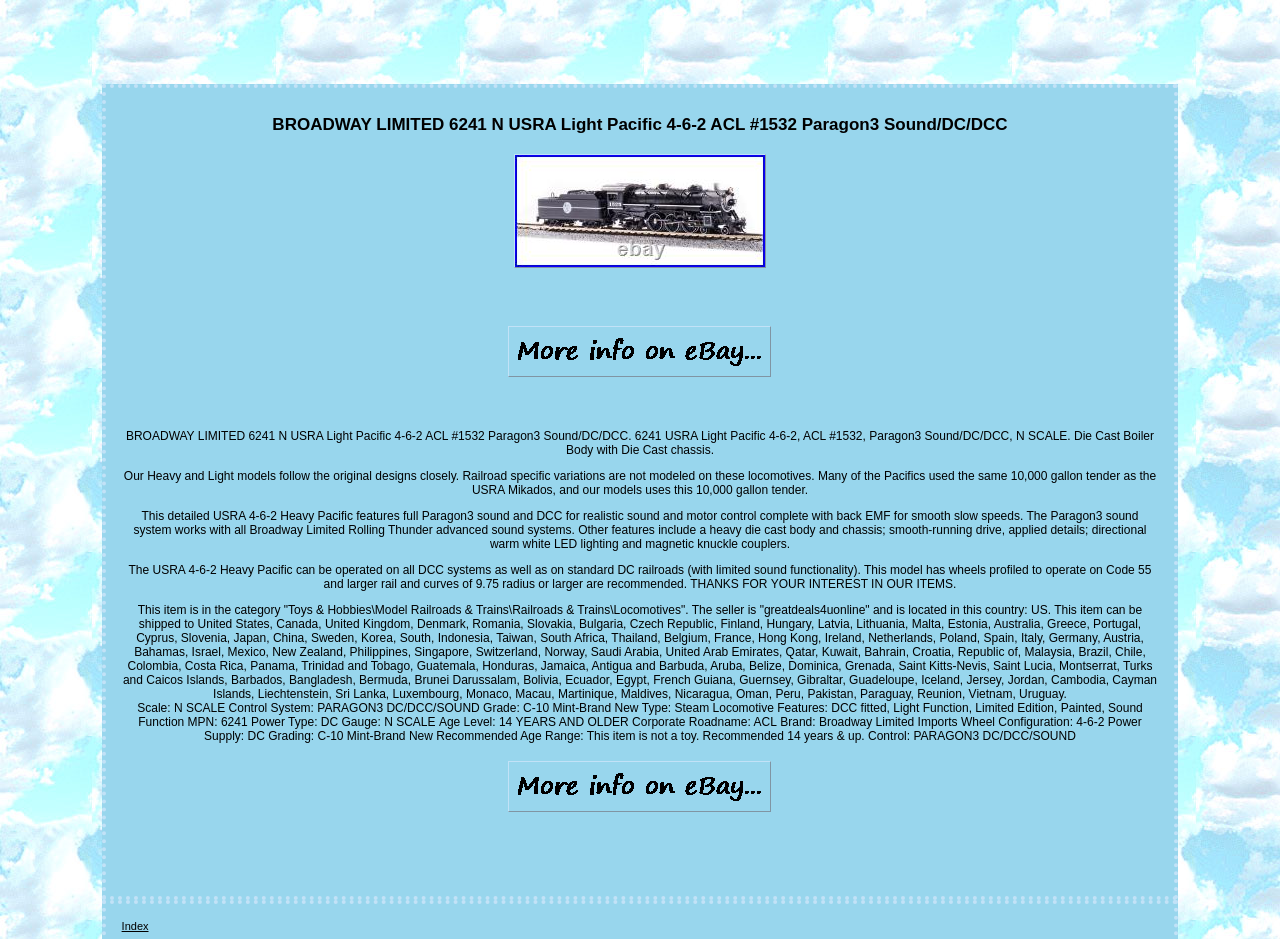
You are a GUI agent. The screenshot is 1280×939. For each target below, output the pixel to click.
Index (135, 926)
